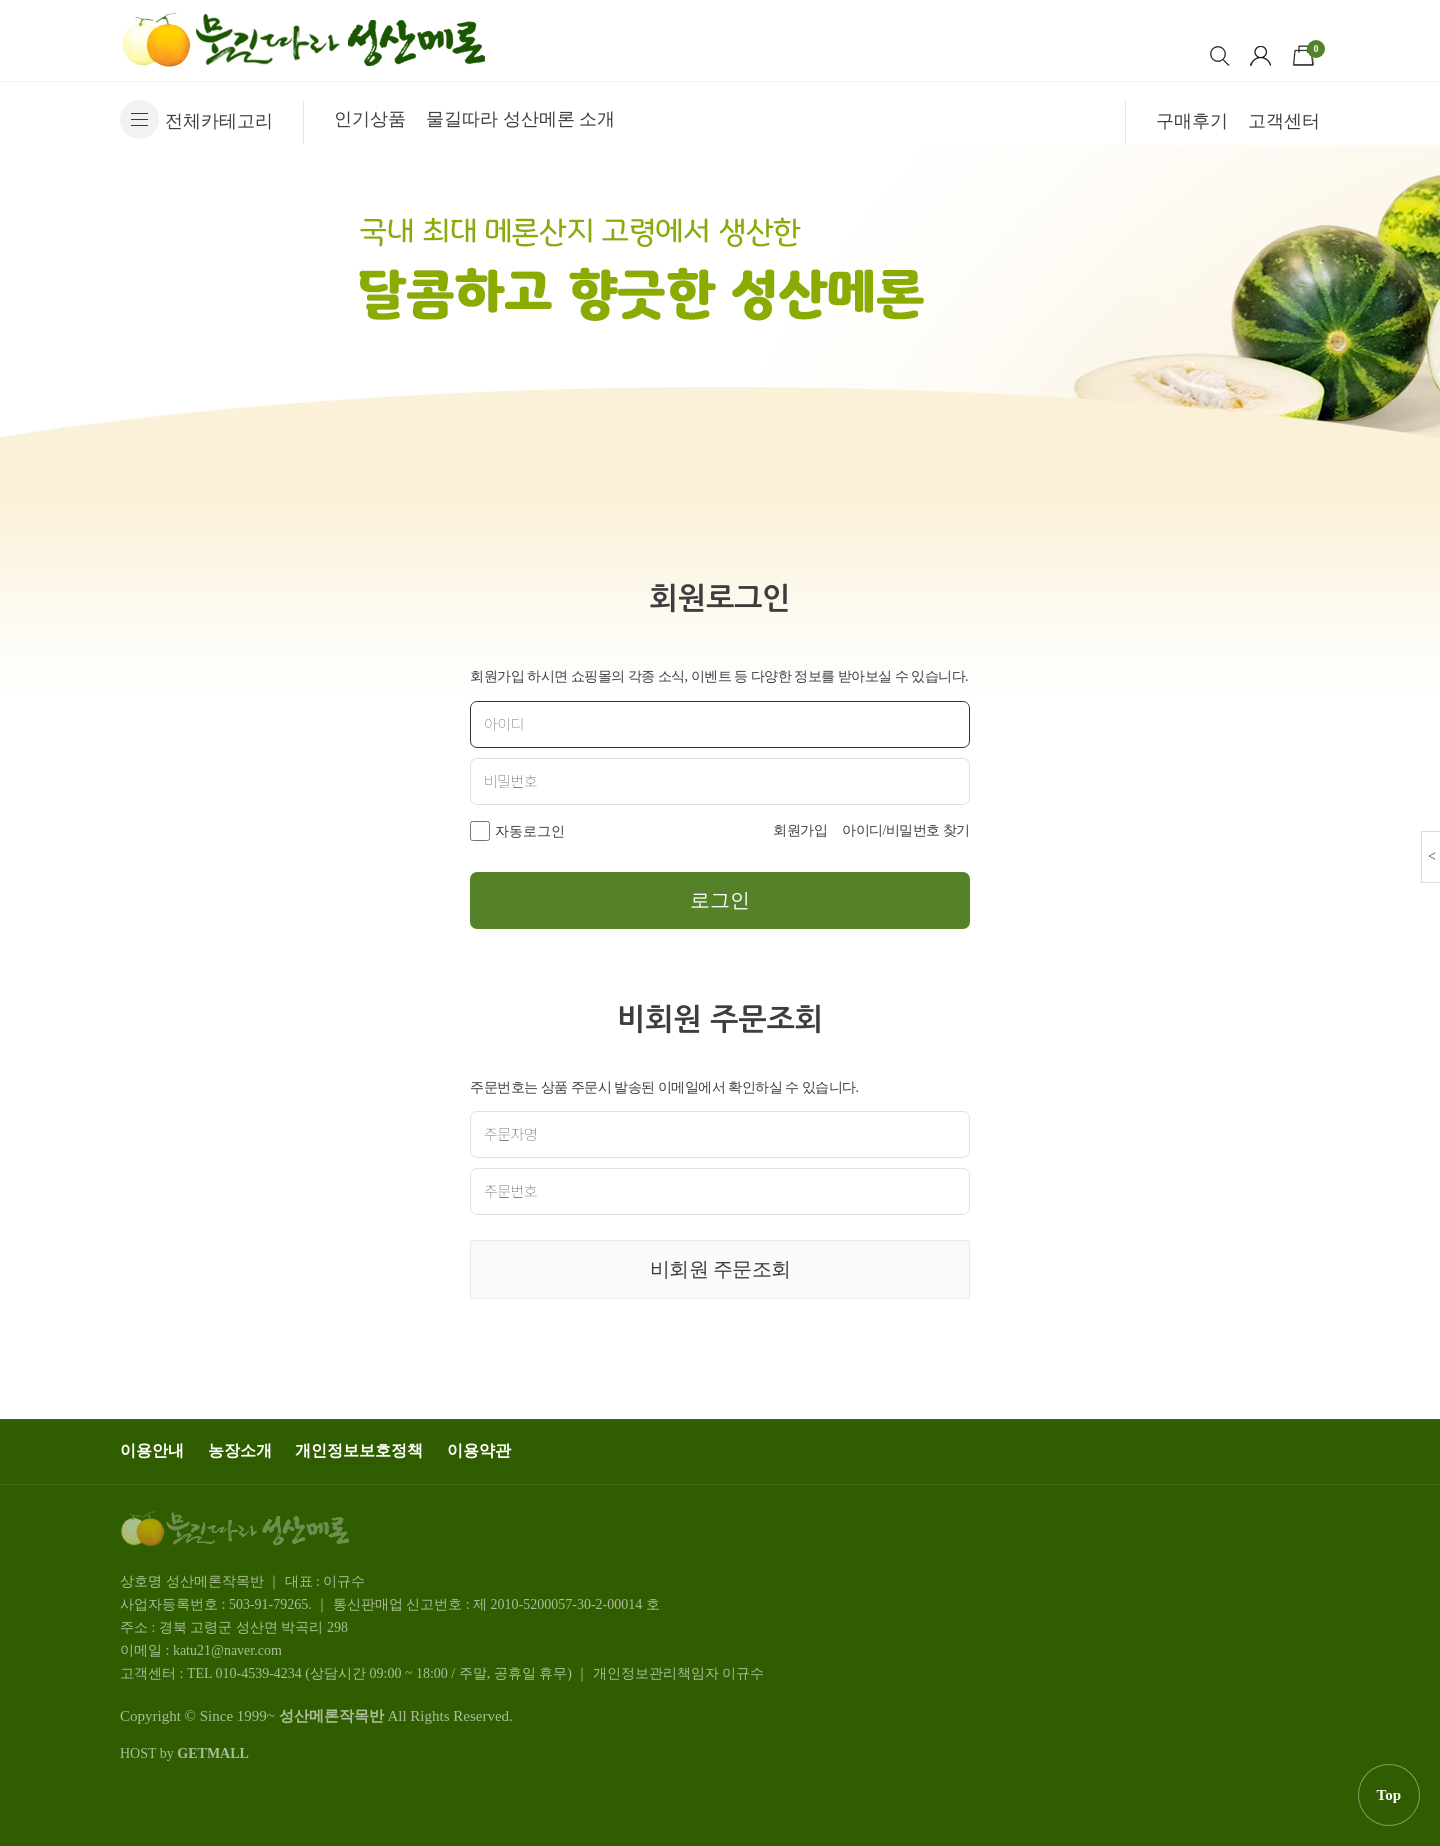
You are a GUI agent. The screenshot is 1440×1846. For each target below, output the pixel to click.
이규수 (743, 1673)
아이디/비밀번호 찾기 (906, 830)
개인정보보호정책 (359, 1450)
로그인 (720, 900)
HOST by (184, 1753)
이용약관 (479, 1450)
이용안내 (152, 1450)
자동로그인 (530, 831)
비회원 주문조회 (720, 1269)
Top (1389, 1795)
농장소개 (240, 1450)
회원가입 (800, 830)
